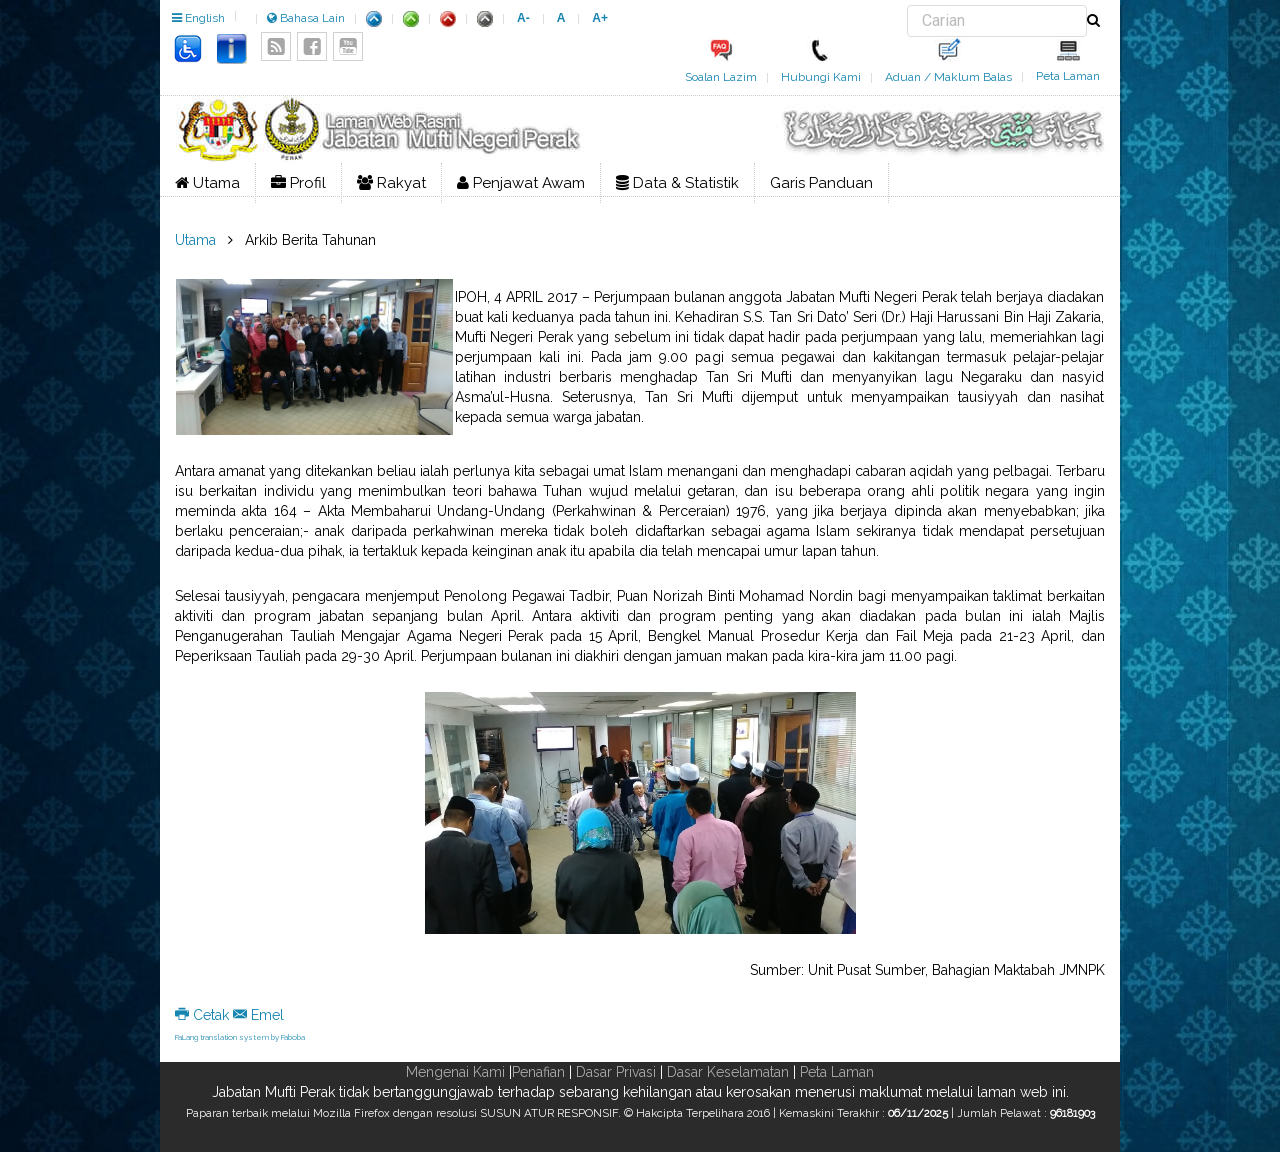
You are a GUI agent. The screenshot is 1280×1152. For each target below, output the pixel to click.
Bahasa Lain (306, 18)
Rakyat (391, 183)
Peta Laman (1068, 76)
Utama (207, 183)
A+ (600, 18)
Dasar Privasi (616, 1072)
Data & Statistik (677, 183)
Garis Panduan (821, 183)
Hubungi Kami (821, 77)
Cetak (204, 1015)
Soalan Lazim (721, 77)
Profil (298, 183)
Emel (258, 1015)
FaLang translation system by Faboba (240, 1037)
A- (523, 18)
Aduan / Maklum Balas (948, 77)
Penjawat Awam (521, 183)
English (198, 18)
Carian (907, 5)
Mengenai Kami (455, 1072)
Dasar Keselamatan (728, 1072)
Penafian (538, 1072)
